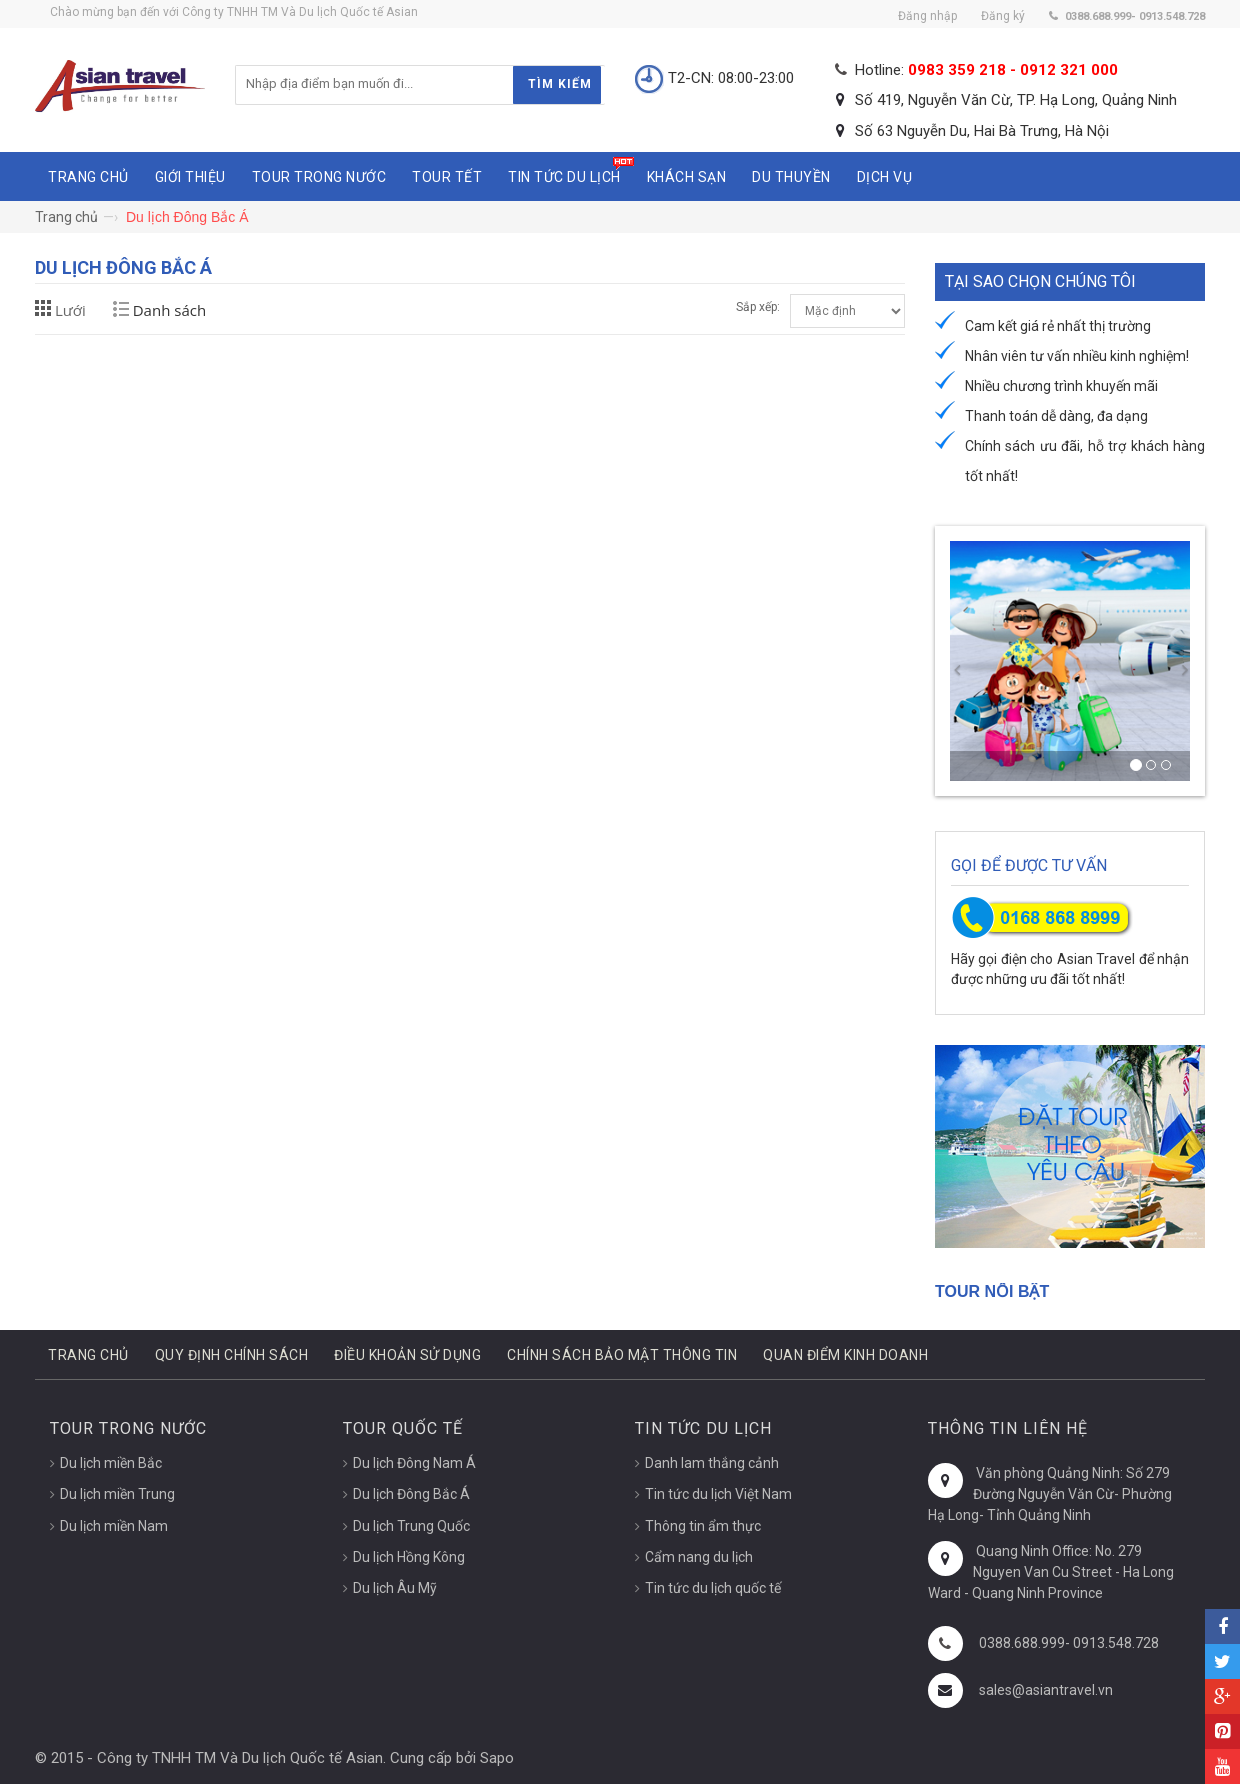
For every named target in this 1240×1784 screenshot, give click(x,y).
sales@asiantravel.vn (1046, 1690)
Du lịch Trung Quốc (411, 1526)
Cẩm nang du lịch (699, 1557)
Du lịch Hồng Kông (409, 1557)
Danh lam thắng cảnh (712, 1463)
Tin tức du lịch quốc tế (713, 1588)
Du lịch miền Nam (114, 1526)
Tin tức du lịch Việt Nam (718, 1494)
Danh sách (169, 310)
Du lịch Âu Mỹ (395, 1588)
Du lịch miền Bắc (111, 1463)
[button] (955, 661)
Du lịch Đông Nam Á (414, 1463)
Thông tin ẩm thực (703, 1526)
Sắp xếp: (758, 307)
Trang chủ (66, 217)
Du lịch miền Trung (117, 1494)
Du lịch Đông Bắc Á (411, 1494)
